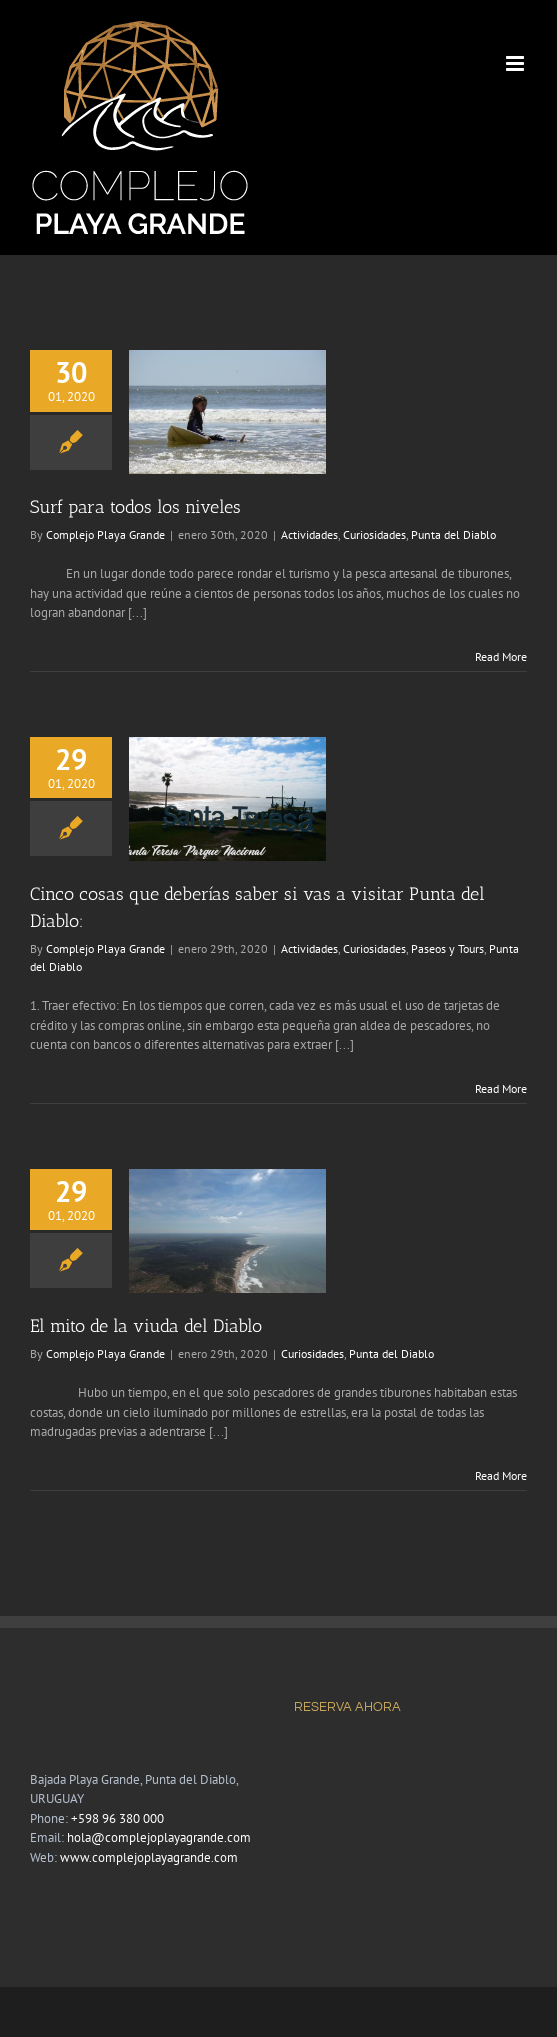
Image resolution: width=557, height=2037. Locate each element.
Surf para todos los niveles (135, 507)
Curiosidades (374, 534)
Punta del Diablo (453, 534)
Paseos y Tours (447, 948)
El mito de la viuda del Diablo (146, 1326)
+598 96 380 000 (117, 1818)
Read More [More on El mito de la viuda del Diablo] (501, 1475)
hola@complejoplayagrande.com (159, 1837)
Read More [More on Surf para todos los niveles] (501, 656)
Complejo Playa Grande (105, 534)
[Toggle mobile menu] (516, 63)
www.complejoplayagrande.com (149, 1857)
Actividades (309, 534)
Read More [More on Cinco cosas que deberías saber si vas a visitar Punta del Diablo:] (501, 1088)
